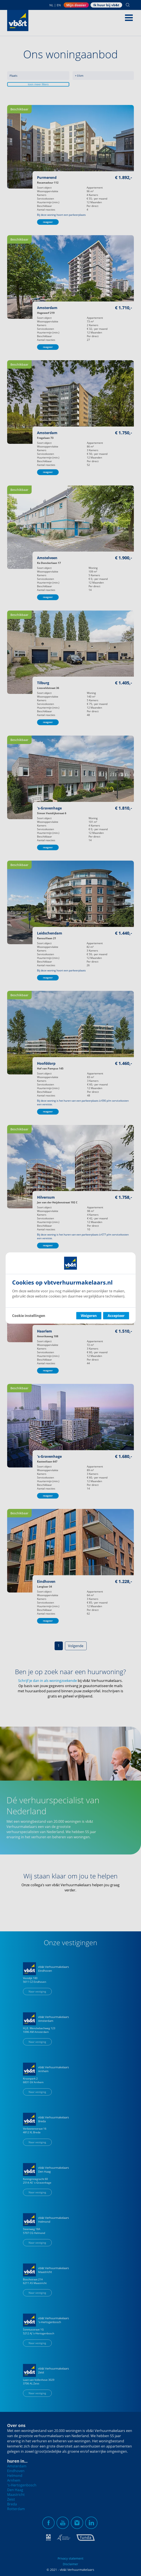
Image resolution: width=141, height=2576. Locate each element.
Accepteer (116, 1315)
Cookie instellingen (28, 1315)
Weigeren (89, 1315)
